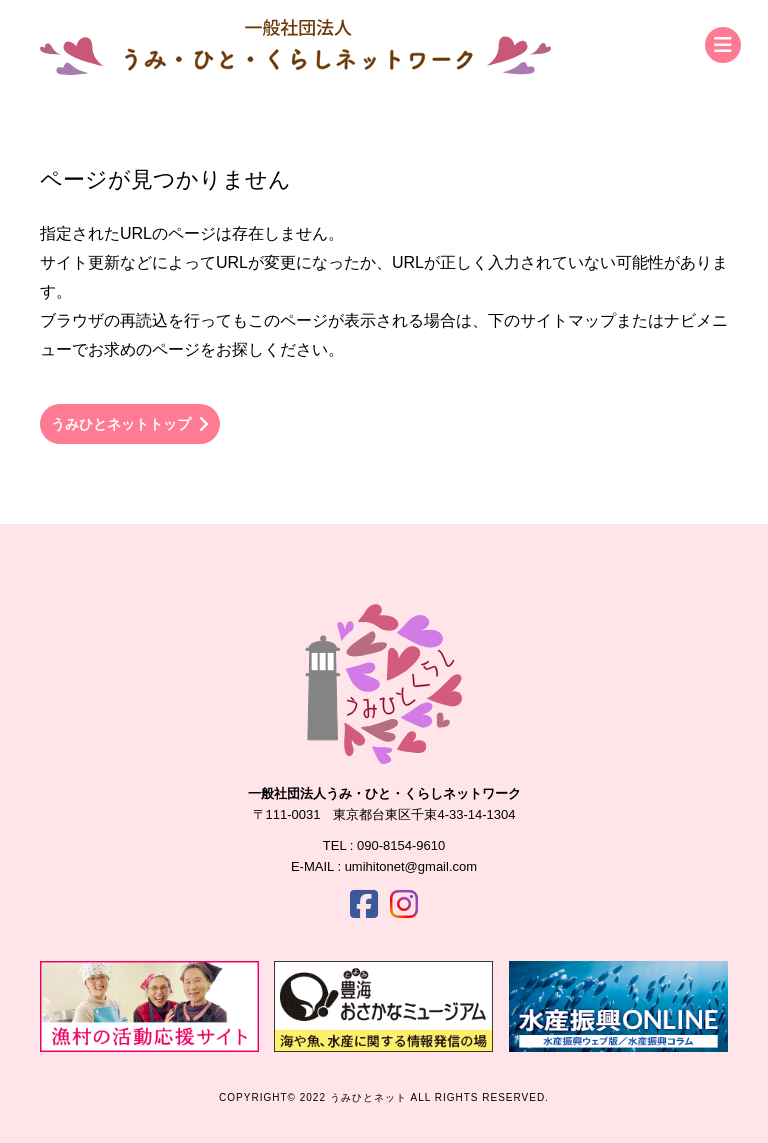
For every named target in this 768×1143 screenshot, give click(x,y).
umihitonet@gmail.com (411, 866)
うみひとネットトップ (130, 425)
